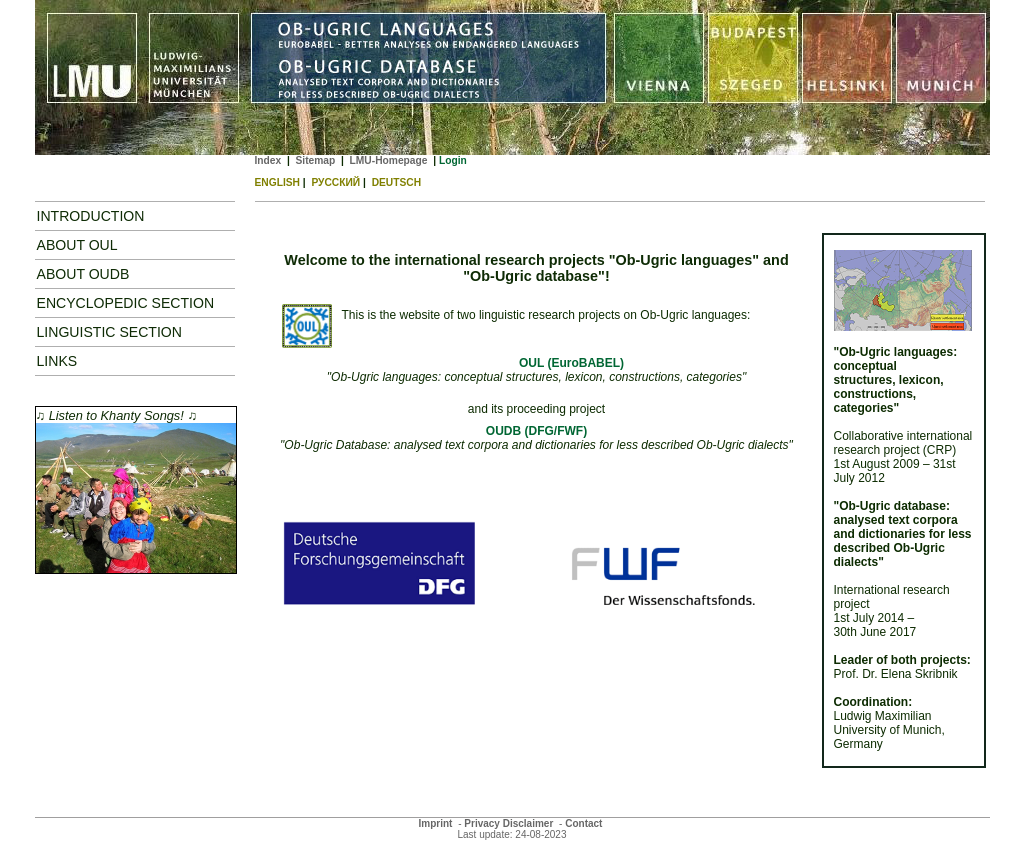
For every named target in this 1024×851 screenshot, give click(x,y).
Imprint (436, 823)
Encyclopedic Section (126, 303)
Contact (583, 823)
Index (268, 160)
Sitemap (315, 160)
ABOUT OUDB (83, 274)
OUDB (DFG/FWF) (536, 431)
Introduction (91, 216)
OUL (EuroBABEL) (571, 363)
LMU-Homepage (389, 160)
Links (57, 361)
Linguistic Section (110, 332)
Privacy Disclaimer (508, 823)
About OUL (77, 245)
